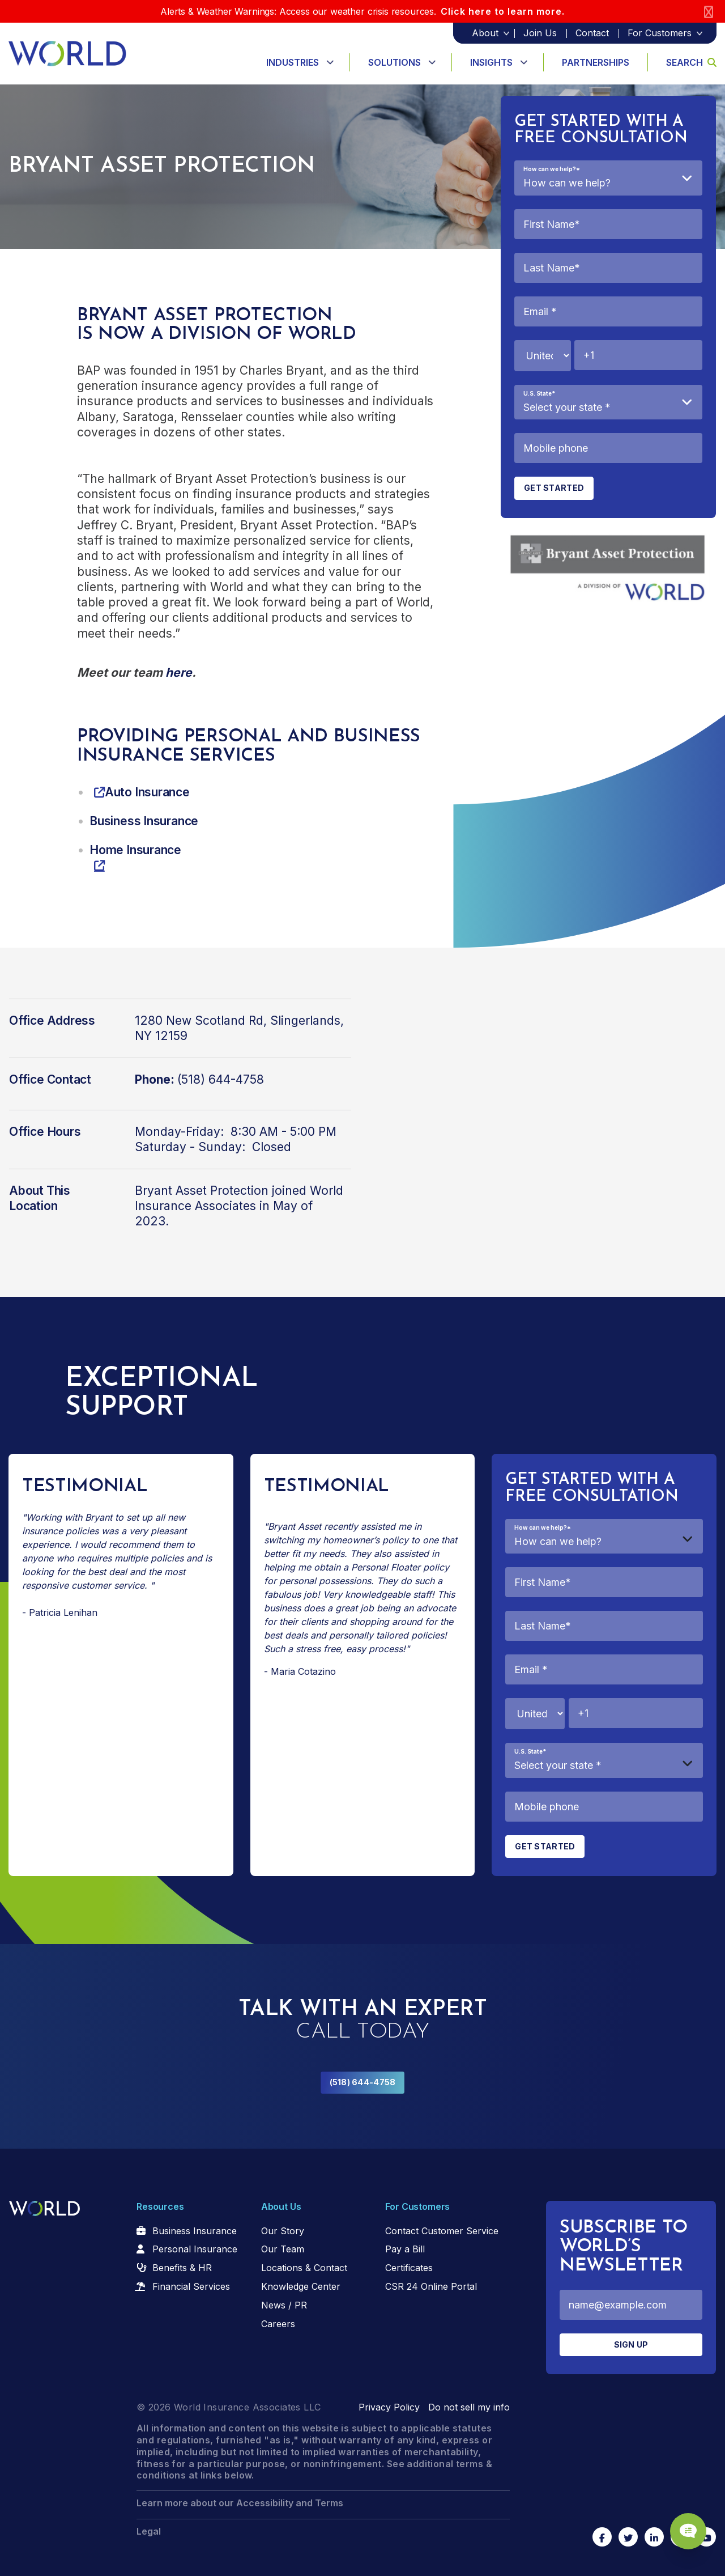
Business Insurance (194, 2231)
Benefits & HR (182, 2267)
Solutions (394, 62)
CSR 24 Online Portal (431, 2286)
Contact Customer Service (441, 2231)
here (178, 672)
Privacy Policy (389, 2407)
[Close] (708, 11)
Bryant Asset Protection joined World (239, 1190)
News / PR (284, 2305)
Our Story (282, 2231)
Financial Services (191, 2286)
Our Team (282, 2249)
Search (691, 62)
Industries (292, 62)
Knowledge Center (300, 2286)
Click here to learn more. (503, 11)
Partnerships (595, 62)
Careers (278, 2323)
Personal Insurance (194, 2249)
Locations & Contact (304, 2267)
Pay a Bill (405, 2249)
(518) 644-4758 (363, 2082)
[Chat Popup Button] (684, 2526)
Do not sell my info (469, 2407)
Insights (491, 62)
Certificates (409, 2267)
